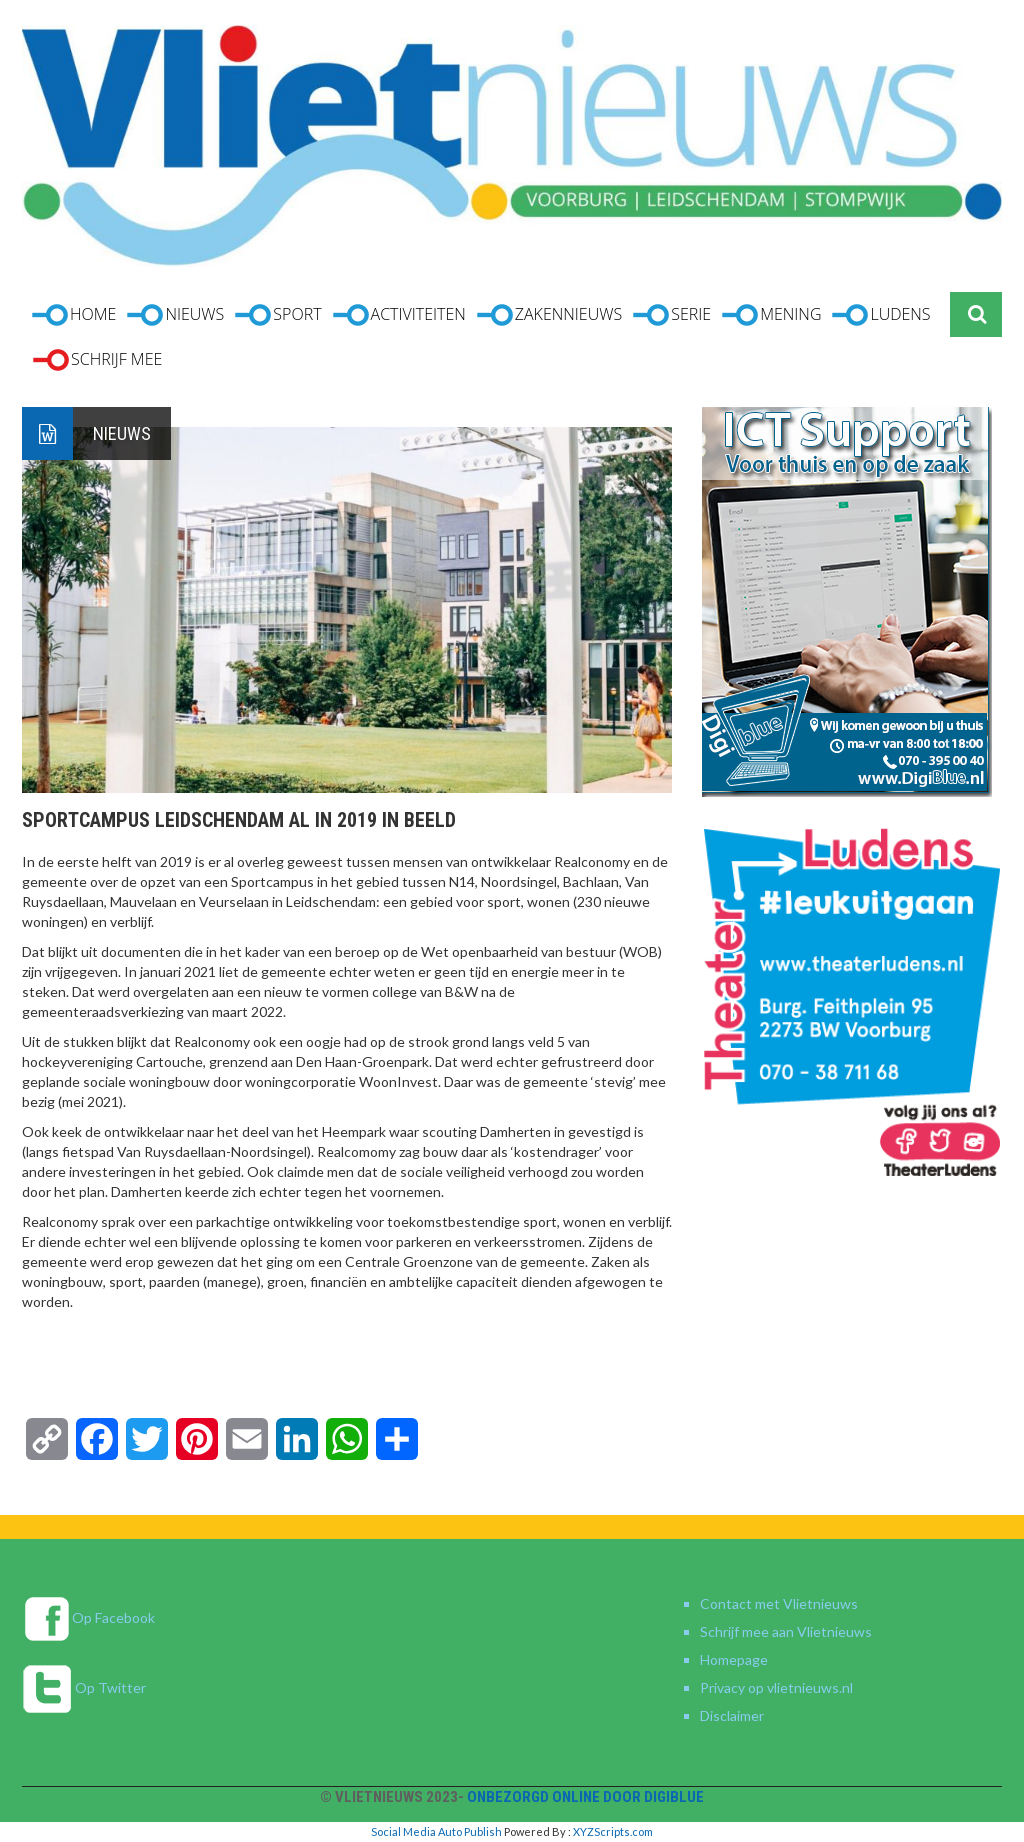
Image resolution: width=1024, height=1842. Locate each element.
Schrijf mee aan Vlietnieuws (786, 1631)
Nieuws (122, 433)
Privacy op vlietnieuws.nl (776, 1687)
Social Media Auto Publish (436, 1831)
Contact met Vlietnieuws (779, 1603)
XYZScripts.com (613, 1831)
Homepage (734, 1659)
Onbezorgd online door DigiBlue (585, 1797)
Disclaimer (732, 1715)
